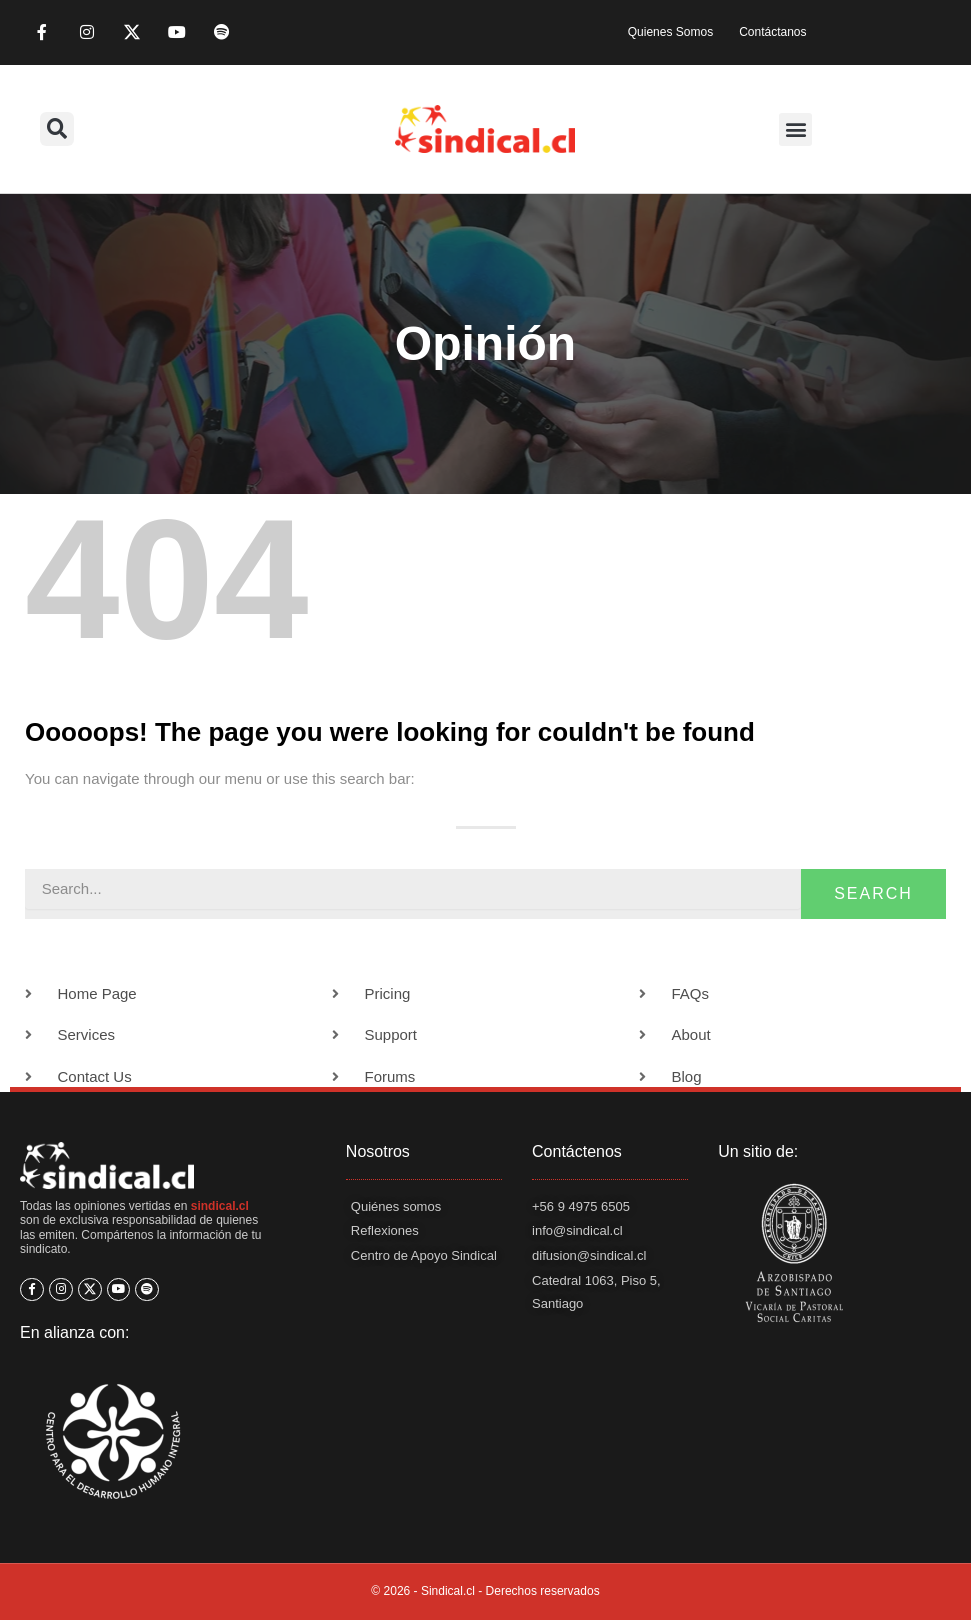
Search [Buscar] (873, 893)
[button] (57, 129)
